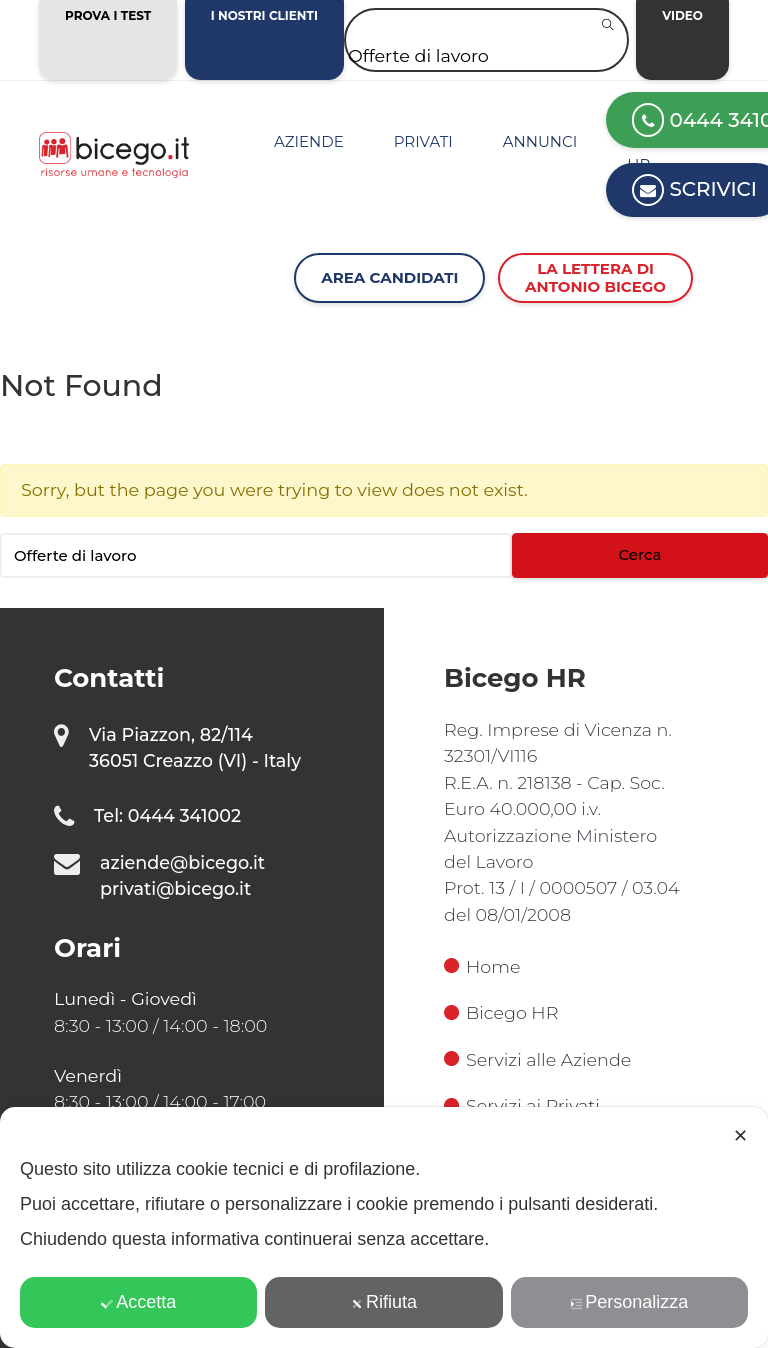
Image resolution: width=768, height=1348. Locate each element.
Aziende (309, 141)
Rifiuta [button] (384, 1302)
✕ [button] (740, 1136)
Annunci (540, 141)
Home (482, 966)
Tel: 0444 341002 (167, 815)
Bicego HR (501, 1012)
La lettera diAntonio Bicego (595, 277)
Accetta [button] (138, 1302)
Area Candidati (389, 277)
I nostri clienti (264, 15)
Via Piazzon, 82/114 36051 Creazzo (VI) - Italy (195, 747)
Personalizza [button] (629, 1302)
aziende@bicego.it (182, 862)
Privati (423, 141)
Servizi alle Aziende (537, 1059)
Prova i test (108, 15)
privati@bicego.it (175, 888)
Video (682, 15)
